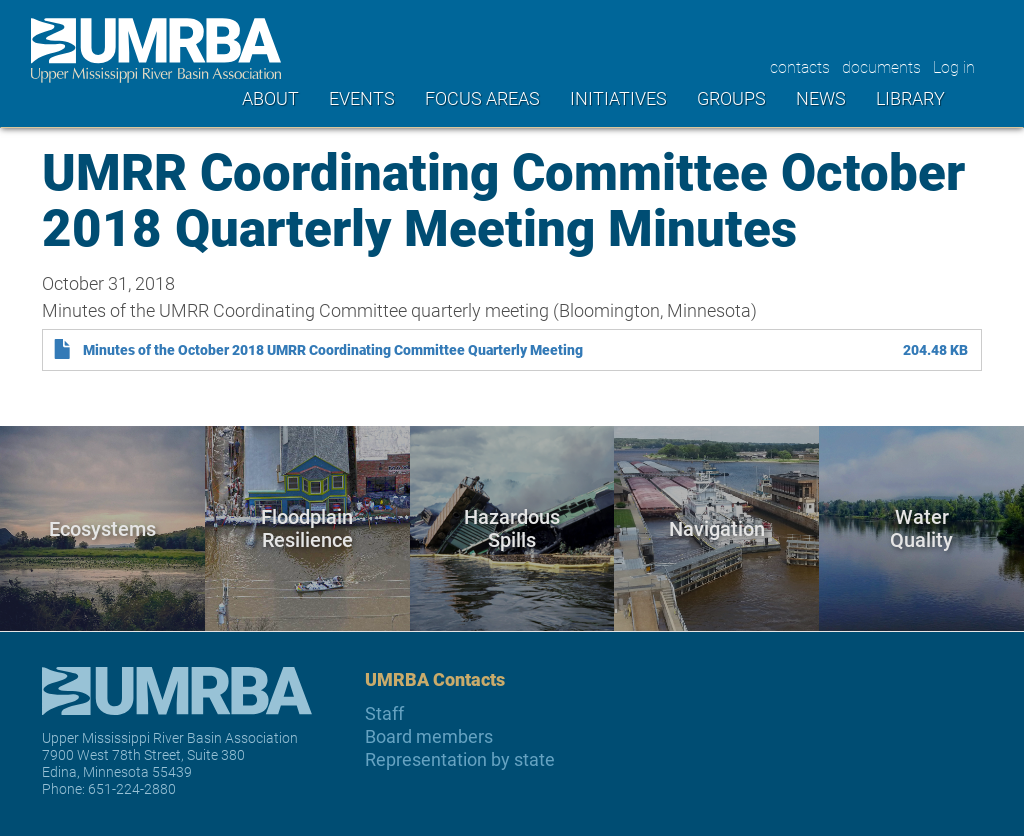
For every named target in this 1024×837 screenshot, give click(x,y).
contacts (800, 66)
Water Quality (921, 528)
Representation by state (460, 759)
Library (910, 98)
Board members (429, 736)
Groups (731, 98)
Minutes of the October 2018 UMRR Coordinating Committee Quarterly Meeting (333, 350)
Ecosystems (102, 528)
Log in (954, 66)
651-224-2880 (132, 788)
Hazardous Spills (512, 528)
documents (881, 66)
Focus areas (482, 98)
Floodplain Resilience (307, 528)
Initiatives (618, 98)
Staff (384, 713)
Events (362, 98)
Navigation (717, 528)
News (821, 98)
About (270, 98)
